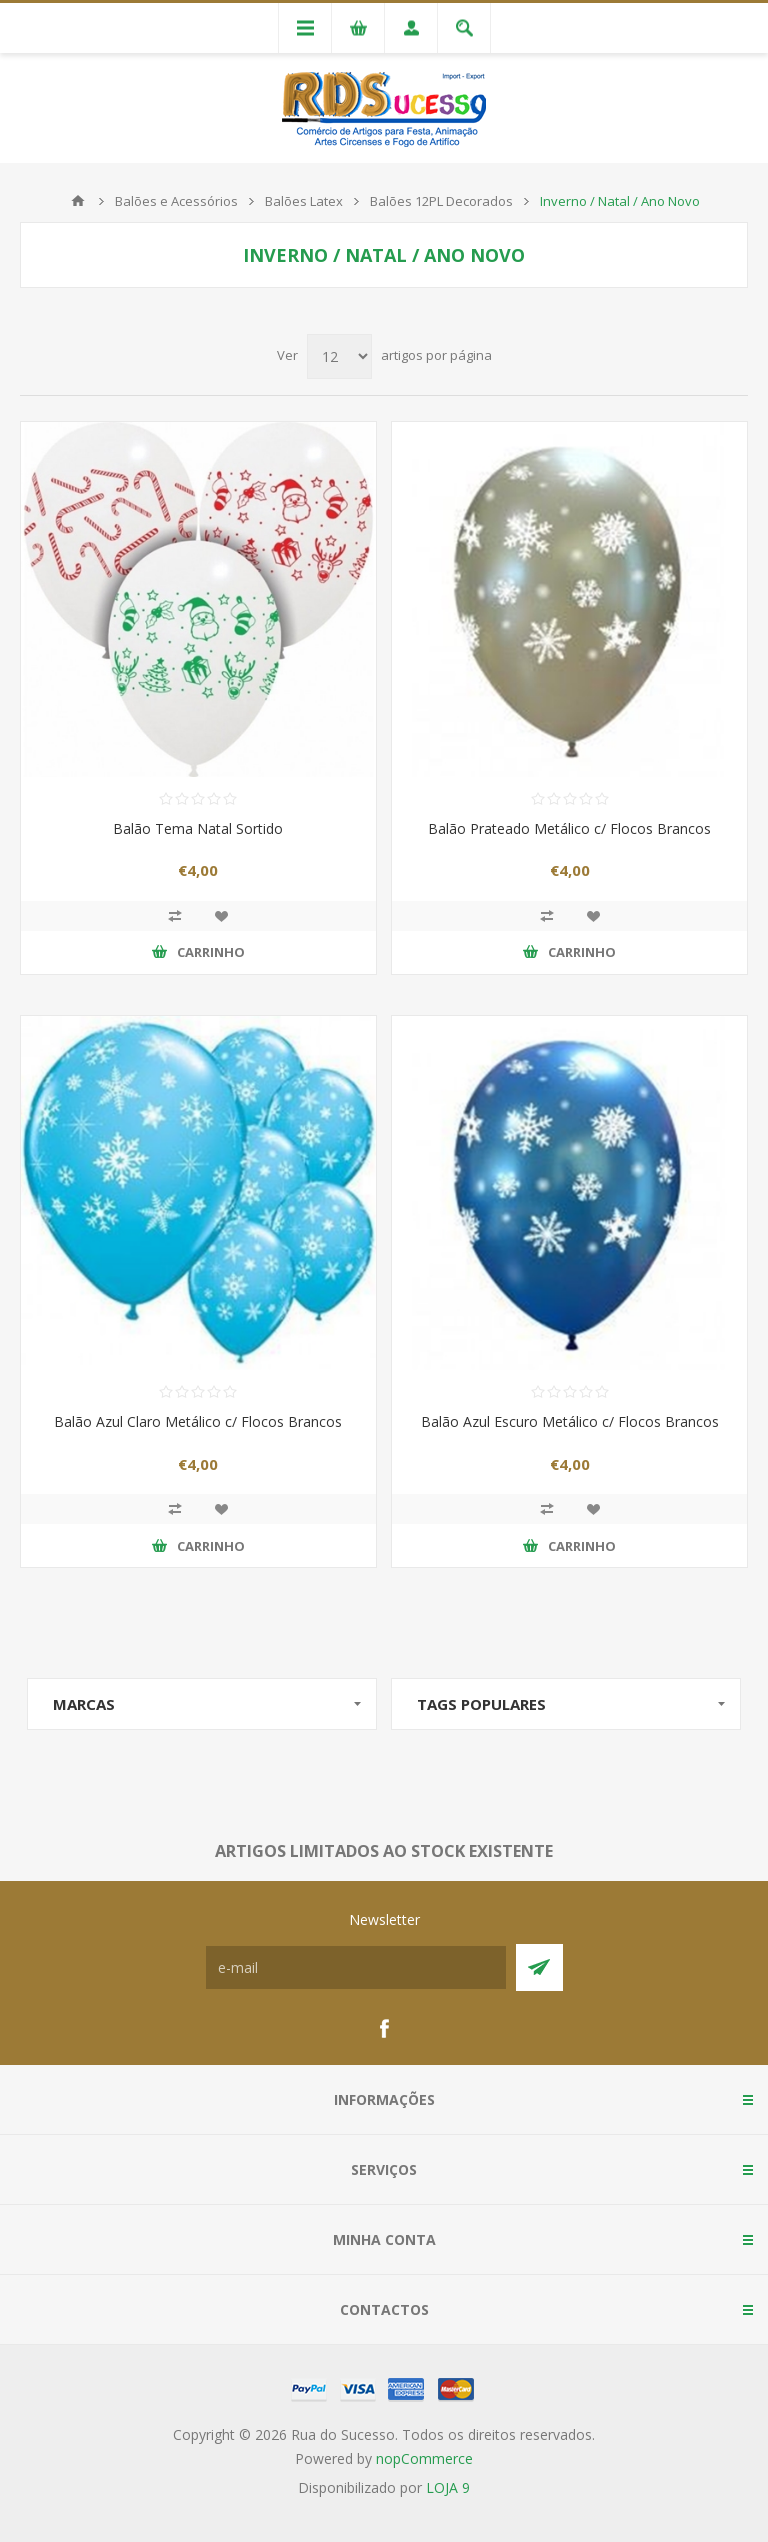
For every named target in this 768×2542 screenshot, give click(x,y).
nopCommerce (424, 2458)
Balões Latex (304, 201)
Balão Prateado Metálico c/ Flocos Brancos (569, 828)
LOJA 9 (448, 2487)
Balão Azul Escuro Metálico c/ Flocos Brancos (570, 1421)
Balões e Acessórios (176, 201)
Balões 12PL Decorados (441, 201)
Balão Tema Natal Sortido (198, 828)
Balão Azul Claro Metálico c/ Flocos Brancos (198, 1421)
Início (78, 201)
